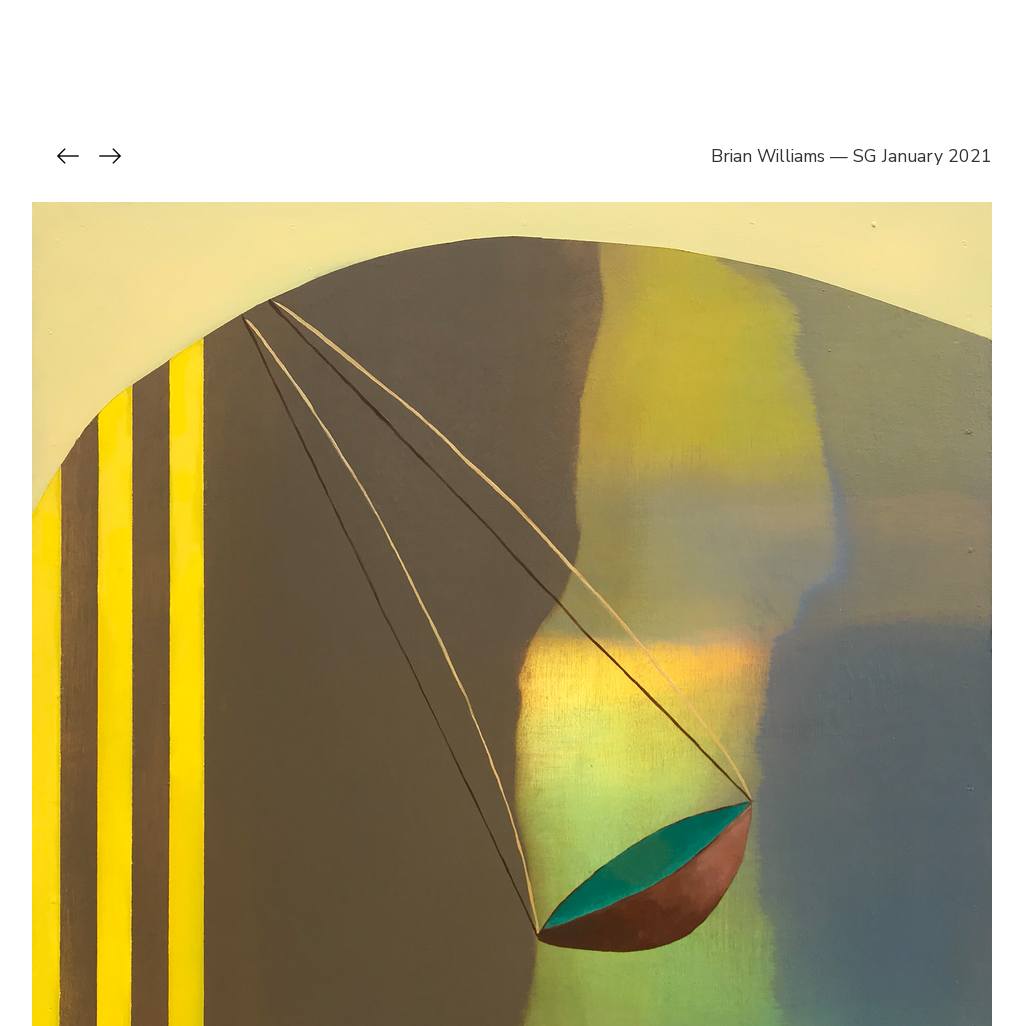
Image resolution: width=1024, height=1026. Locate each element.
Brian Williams (768, 156)
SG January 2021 (922, 156)
